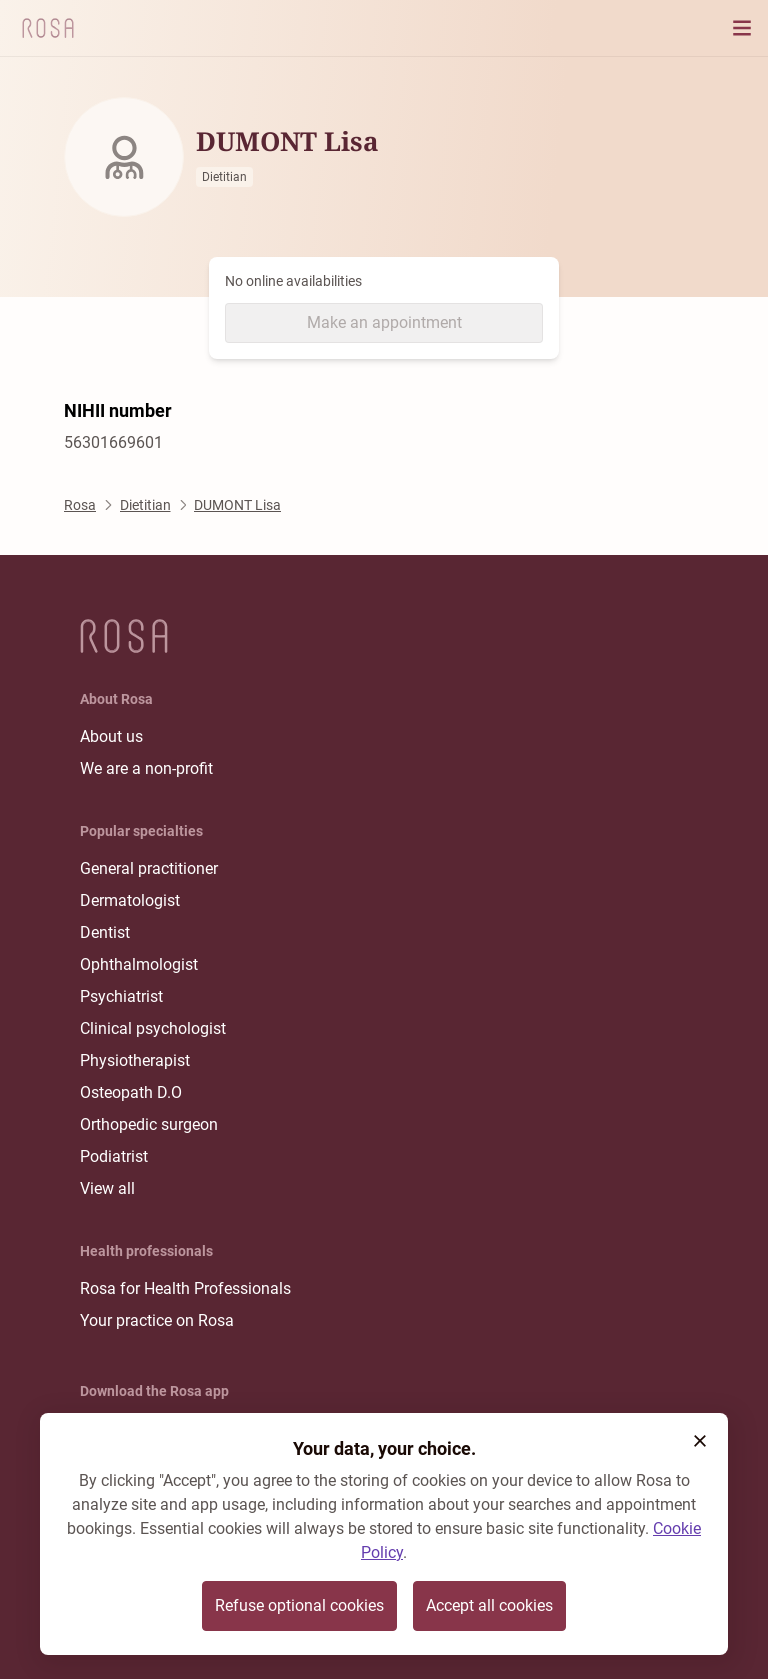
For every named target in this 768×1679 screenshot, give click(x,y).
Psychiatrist (121, 996)
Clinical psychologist (153, 1028)
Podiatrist (114, 1156)
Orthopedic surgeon (149, 1124)
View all (107, 1188)
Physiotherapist (135, 1060)
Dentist (105, 932)
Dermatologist (130, 900)
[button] (700, 1441)
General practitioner (149, 868)
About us (111, 736)
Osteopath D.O (131, 1092)
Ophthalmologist (139, 964)
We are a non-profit (146, 768)
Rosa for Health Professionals (185, 1288)
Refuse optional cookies (299, 1605)
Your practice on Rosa (157, 1320)
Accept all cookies (489, 1605)
